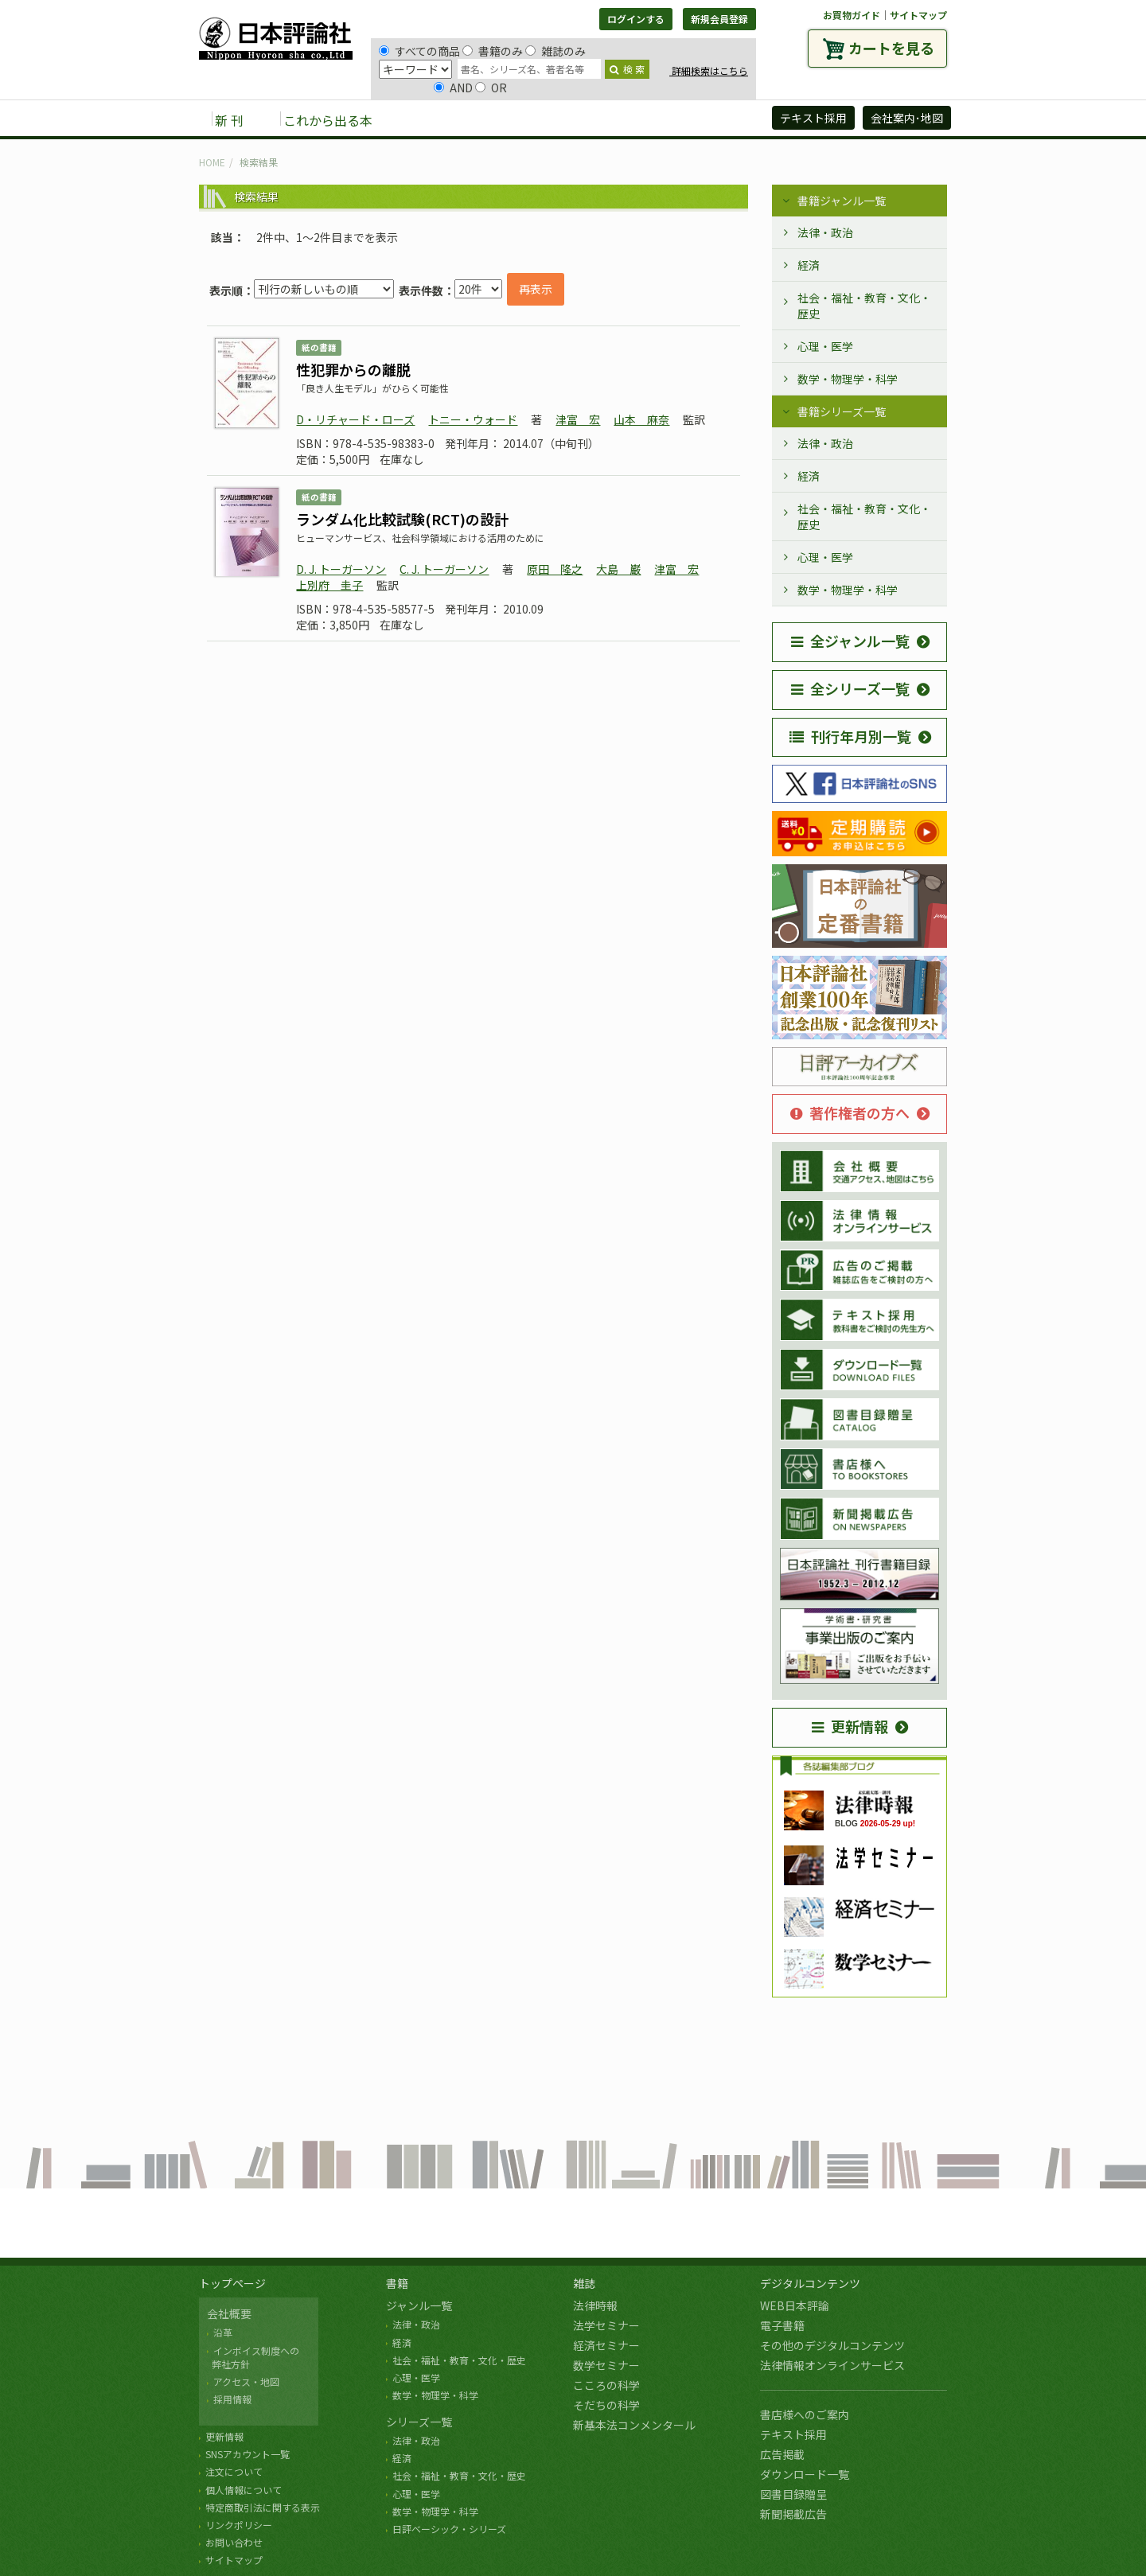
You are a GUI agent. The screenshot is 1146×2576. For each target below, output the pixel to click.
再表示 (535, 289)
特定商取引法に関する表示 (262, 2507)
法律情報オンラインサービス (832, 2365)
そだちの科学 (606, 2405)
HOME (212, 162)
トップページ (232, 2283)
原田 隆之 (555, 569)
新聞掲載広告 (793, 2514)
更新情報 (850, 1726)
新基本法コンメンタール (634, 2425)
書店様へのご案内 (804, 2414)
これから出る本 (327, 120)
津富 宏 (577, 419)
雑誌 (584, 2283)
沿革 (222, 2332)
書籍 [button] (422, 119)
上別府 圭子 (329, 585)
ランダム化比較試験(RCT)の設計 (402, 519)
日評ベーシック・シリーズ (449, 2528)
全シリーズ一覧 (850, 688)
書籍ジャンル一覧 (841, 200)
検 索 (627, 69)
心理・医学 (825, 346)
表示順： (231, 290)
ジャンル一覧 (419, 2305)
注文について (234, 2471)
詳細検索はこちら (708, 70)
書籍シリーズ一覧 (841, 411)
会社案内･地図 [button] (907, 118)
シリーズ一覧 (419, 2422)
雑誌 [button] (475, 119)
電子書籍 (782, 2325)
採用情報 (232, 2399)
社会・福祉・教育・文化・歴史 (864, 306)
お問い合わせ (234, 2542)
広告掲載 (782, 2454)
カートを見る (891, 47)
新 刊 (229, 120)
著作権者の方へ (850, 1112)
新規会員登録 (719, 18)
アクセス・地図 (246, 2381)
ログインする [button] (636, 18)
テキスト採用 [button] (813, 118)
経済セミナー (606, 2345)
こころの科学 (606, 2385)
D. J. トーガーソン (341, 569)
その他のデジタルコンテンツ (832, 2345)
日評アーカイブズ (701, 119)
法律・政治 (825, 232)
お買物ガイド (851, 14)
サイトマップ (918, 14)
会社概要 (229, 2313)
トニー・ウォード (472, 419)
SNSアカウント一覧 (247, 2454)
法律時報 (595, 2305)
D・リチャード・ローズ (355, 419)
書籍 (397, 2283)
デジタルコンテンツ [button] (572, 119)
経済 (808, 265)
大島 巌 (618, 569)
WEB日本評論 (794, 2305)
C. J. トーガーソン (444, 569)
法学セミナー (606, 2325)
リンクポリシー (238, 2524)
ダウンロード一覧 (804, 2474)
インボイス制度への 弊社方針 (253, 2357)
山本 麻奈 (641, 419)
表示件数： (426, 290)
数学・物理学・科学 (847, 379)
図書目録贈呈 (793, 2494)
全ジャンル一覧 (850, 640)
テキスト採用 (793, 2434)
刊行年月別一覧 (850, 736)
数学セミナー (606, 2365)
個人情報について (243, 2489)
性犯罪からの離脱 (353, 369)
